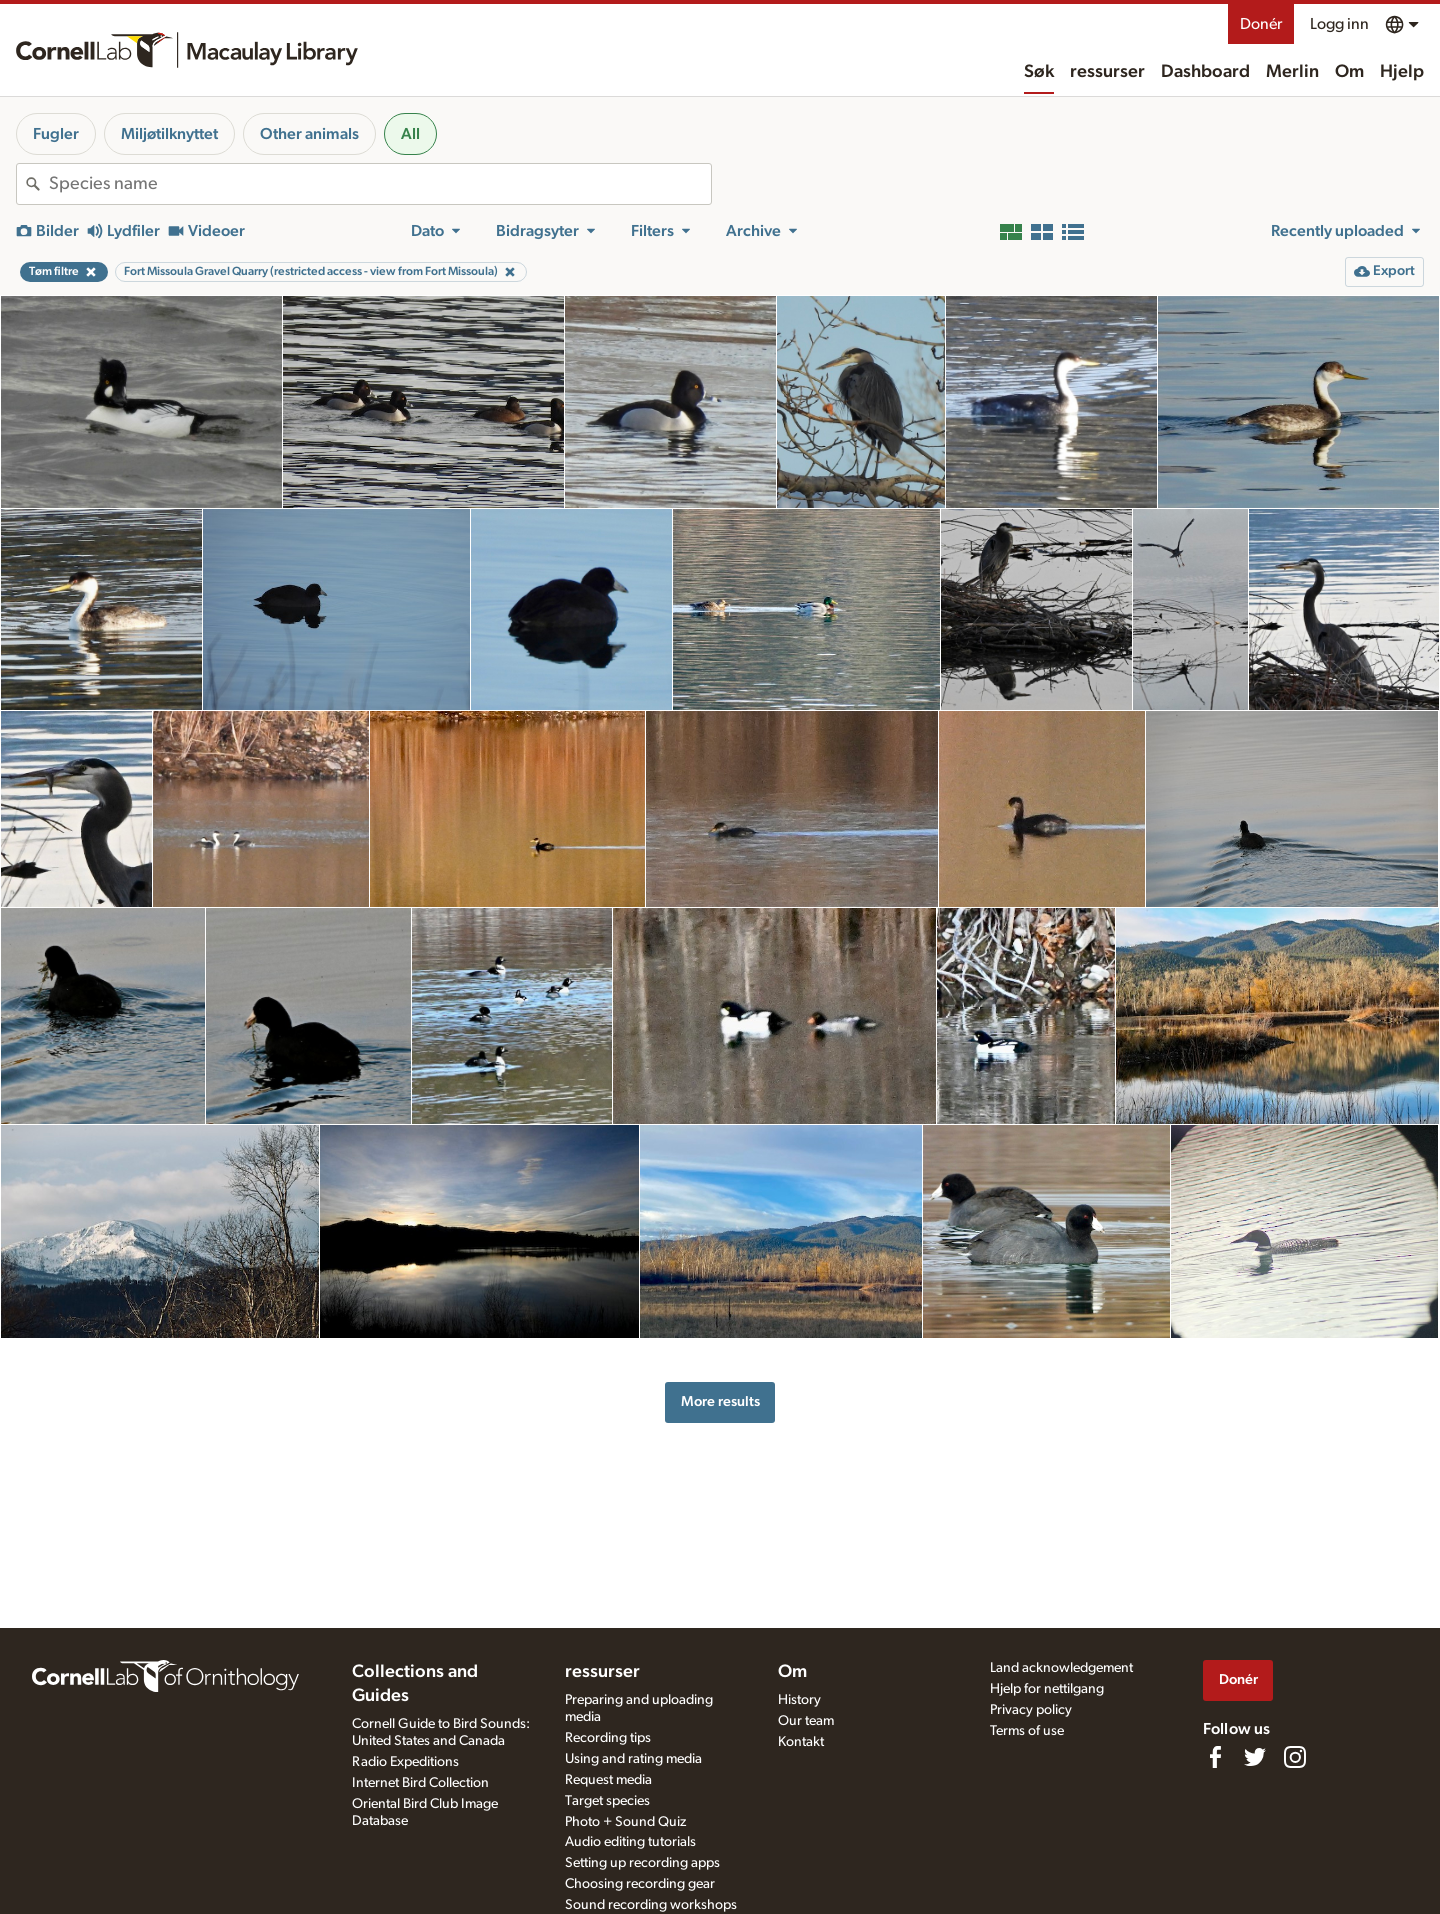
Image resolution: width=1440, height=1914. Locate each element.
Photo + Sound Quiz (625, 1822)
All (410, 134)
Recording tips (608, 1738)
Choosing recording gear (640, 1884)
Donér (1261, 24)
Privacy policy (1031, 1710)
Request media (608, 1780)
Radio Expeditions (405, 1762)
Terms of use (1027, 1731)
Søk (1039, 72)
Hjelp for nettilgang (1047, 1689)
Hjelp (1402, 72)
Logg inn (1339, 24)
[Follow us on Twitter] (1255, 1757)
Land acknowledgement (1061, 1668)
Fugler (56, 134)
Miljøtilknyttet (169, 134)
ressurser (1107, 72)
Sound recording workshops (651, 1905)
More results (720, 1401)
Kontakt (801, 1742)
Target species (607, 1801)
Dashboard (1205, 72)
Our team (806, 1721)
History (799, 1700)
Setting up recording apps (642, 1863)
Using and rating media (633, 1759)
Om (1349, 72)
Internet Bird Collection (420, 1783)
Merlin (1292, 72)
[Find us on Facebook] (1215, 1757)
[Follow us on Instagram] (1295, 1757)
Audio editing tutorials (630, 1842)
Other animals (309, 134)
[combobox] (380, 184)
